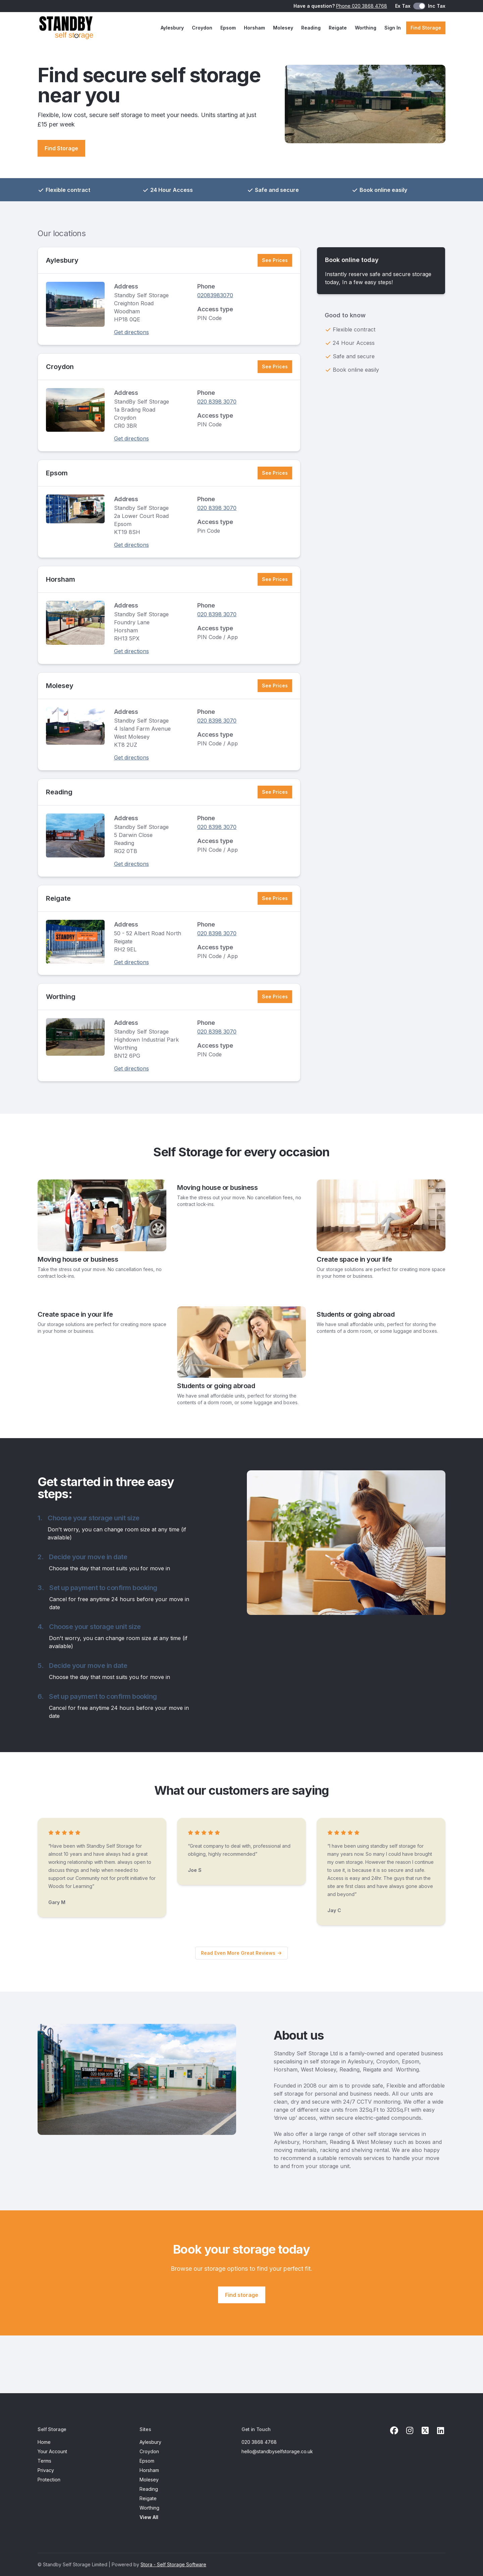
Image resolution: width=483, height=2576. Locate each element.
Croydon (202, 28)
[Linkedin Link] (440, 2430)
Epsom (228, 28)
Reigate (338, 28)
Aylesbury (172, 28)
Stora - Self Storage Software (173, 2564)
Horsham (254, 28)
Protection (49, 2479)
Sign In (392, 28)
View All (149, 2517)
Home (44, 2442)
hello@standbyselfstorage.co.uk (277, 2451)
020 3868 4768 (259, 2442)
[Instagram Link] (410, 2430)
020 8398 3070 (216, 401)
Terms (44, 2461)
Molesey (283, 28)
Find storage (241, 2295)
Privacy (46, 2470)
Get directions (131, 332)
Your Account (52, 2451)
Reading (311, 28)
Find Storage (426, 28)
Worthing (365, 28)
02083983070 (215, 295)
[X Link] (425, 2430)
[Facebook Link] (394, 2430)
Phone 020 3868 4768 (361, 6)
